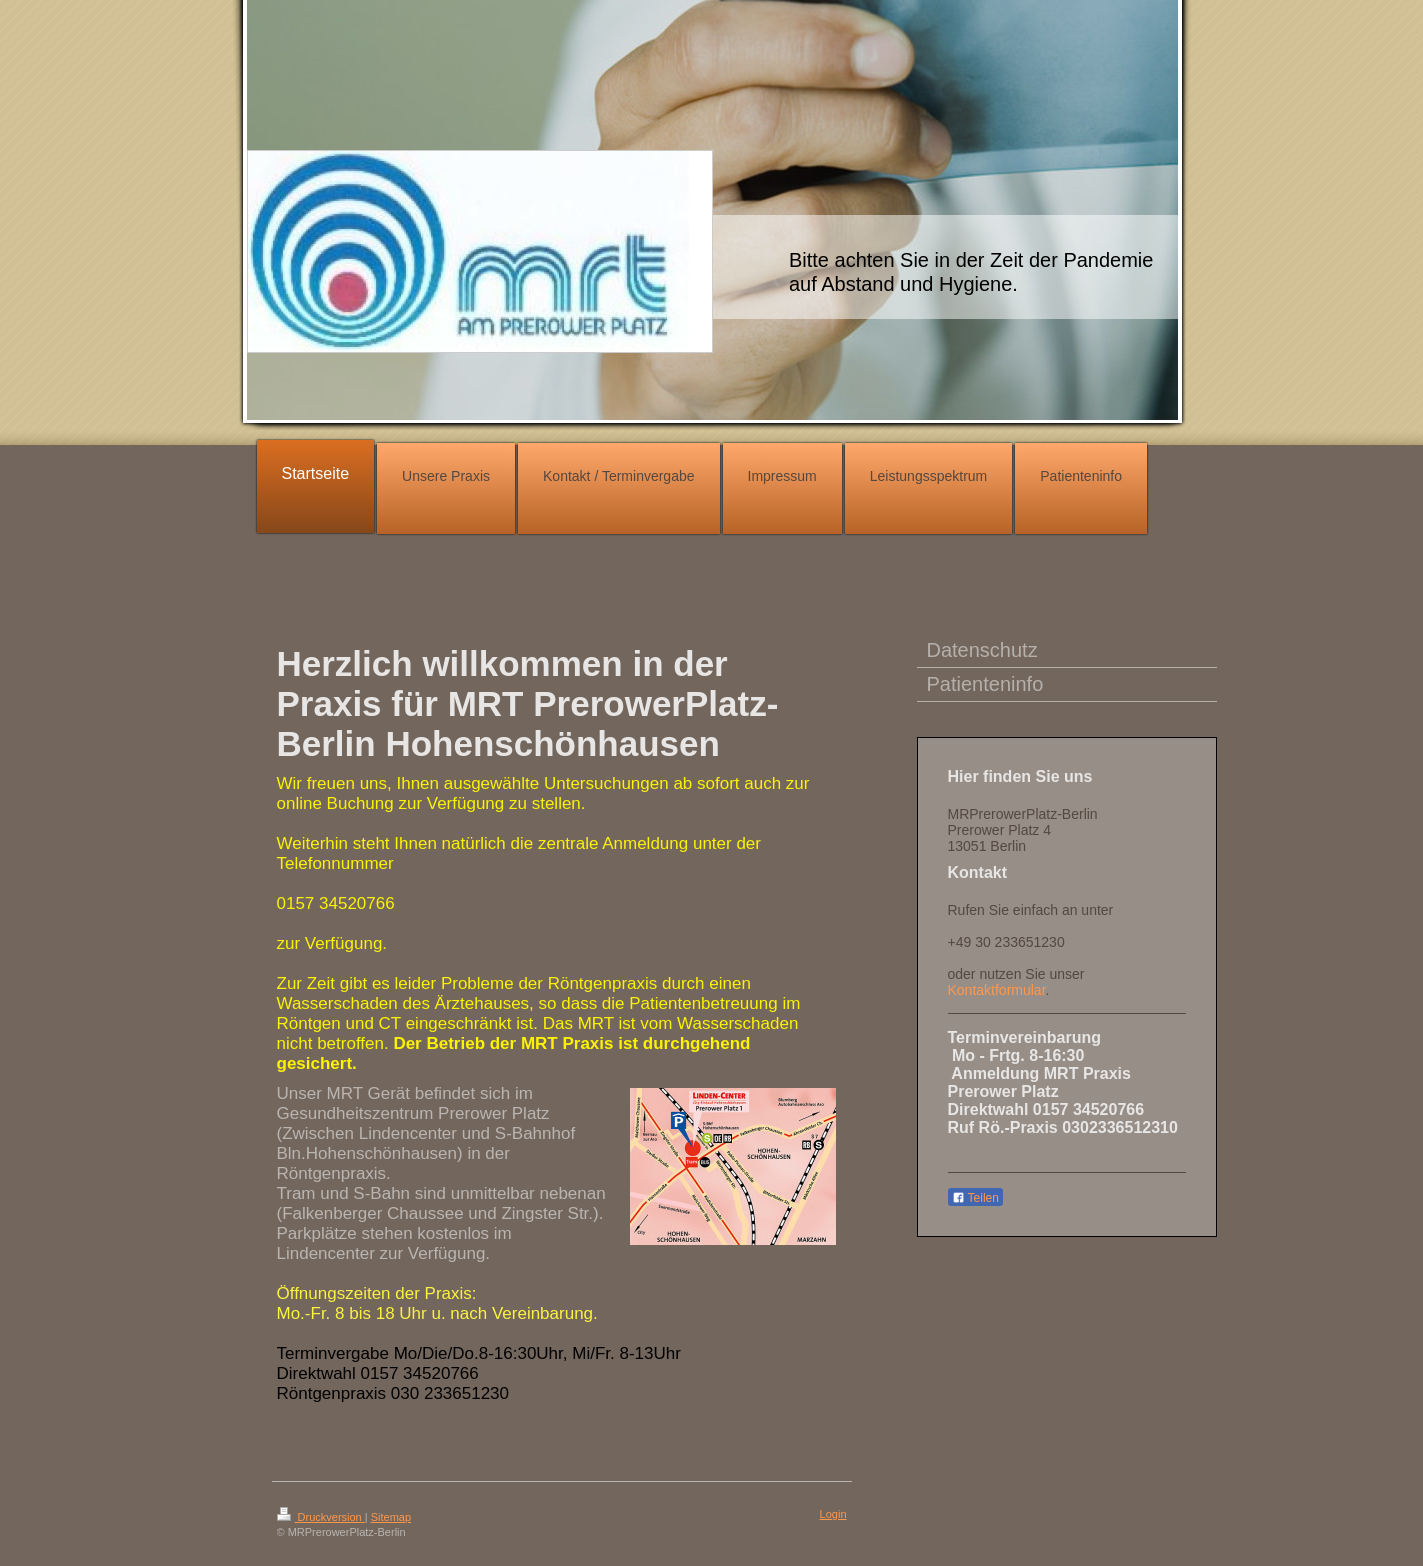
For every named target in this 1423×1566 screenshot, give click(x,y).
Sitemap (391, 1517)
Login (833, 1514)
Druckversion (321, 1517)
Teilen (975, 1198)
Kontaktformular (997, 990)
